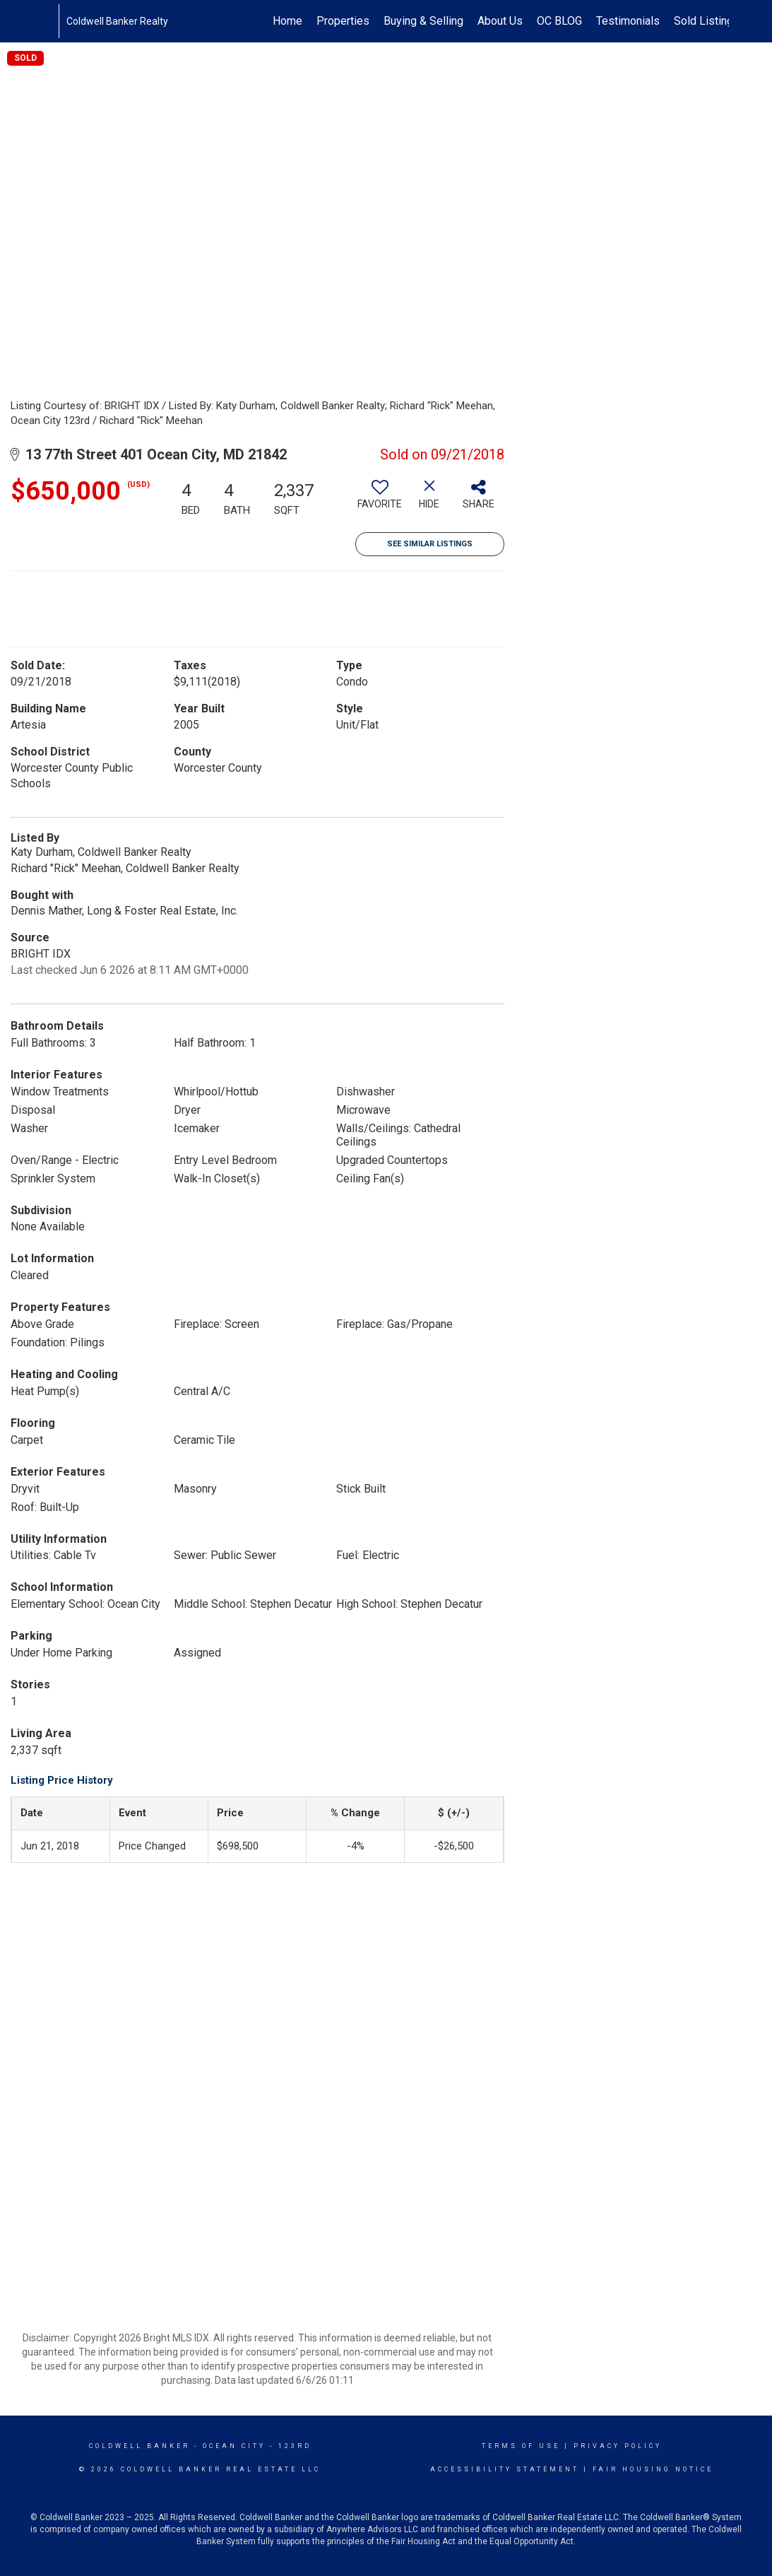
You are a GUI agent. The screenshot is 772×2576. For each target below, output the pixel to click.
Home (287, 21)
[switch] (380, 499)
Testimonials (628, 21)
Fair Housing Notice (653, 2469)
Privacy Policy (618, 2445)
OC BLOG (559, 21)
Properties (342, 21)
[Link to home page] (51, 21)
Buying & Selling (423, 21)
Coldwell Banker (139, 2445)
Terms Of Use (521, 2445)
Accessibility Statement (504, 2469)
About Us (500, 21)
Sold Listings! (708, 21)
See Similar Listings (430, 543)
